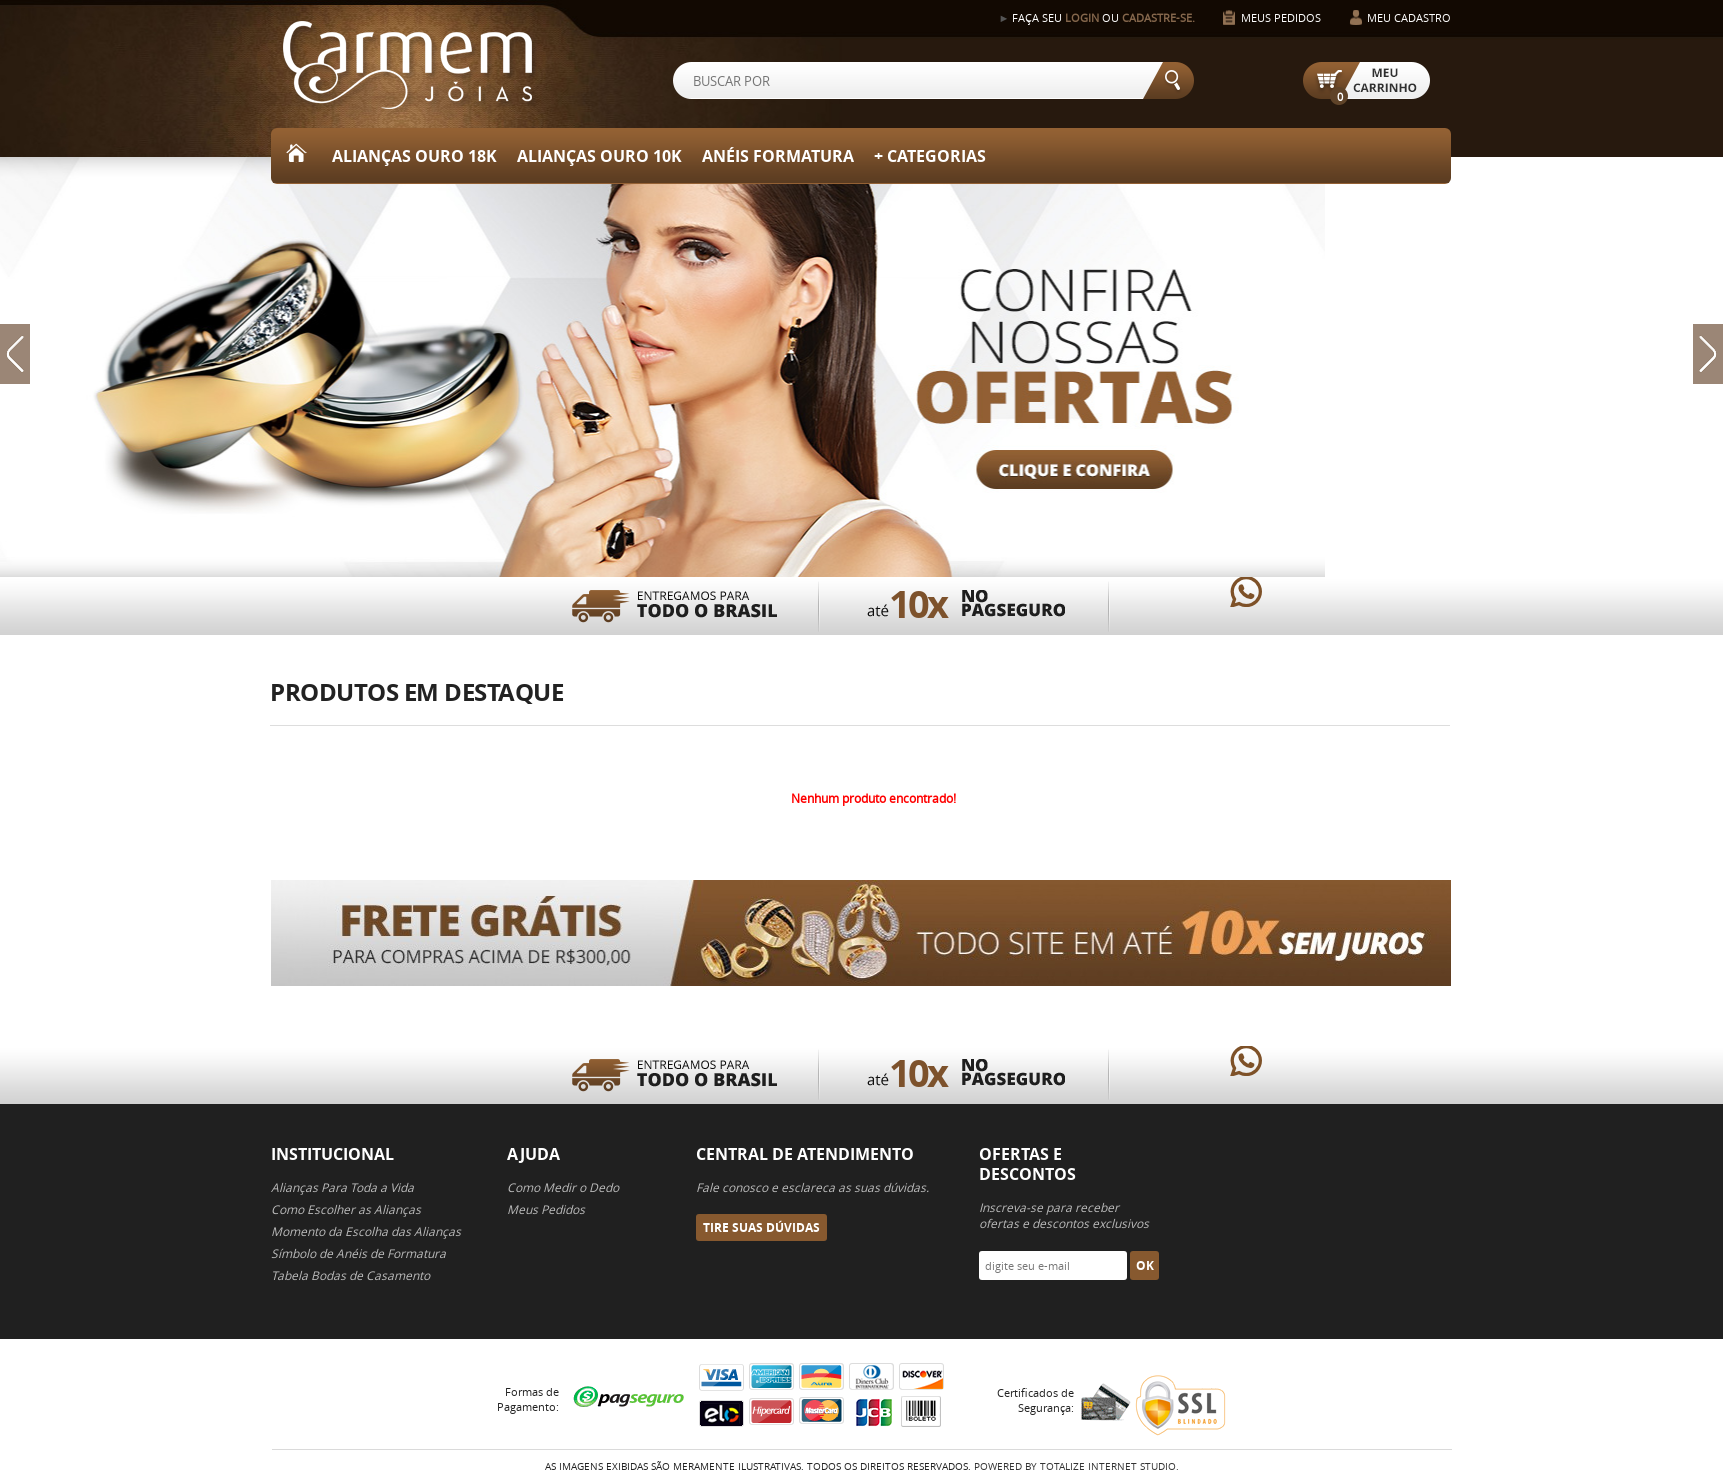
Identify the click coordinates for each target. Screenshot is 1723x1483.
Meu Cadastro (1409, 17)
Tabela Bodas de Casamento (350, 1275)
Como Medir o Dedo (563, 1187)
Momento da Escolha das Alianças (366, 1231)
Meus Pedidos (1281, 17)
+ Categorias (930, 156)
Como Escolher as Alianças (346, 1209)
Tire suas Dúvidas (761, 1227)
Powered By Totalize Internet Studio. (1076, 1466)
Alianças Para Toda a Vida (342, 1187)
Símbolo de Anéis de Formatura (358, 1253)
